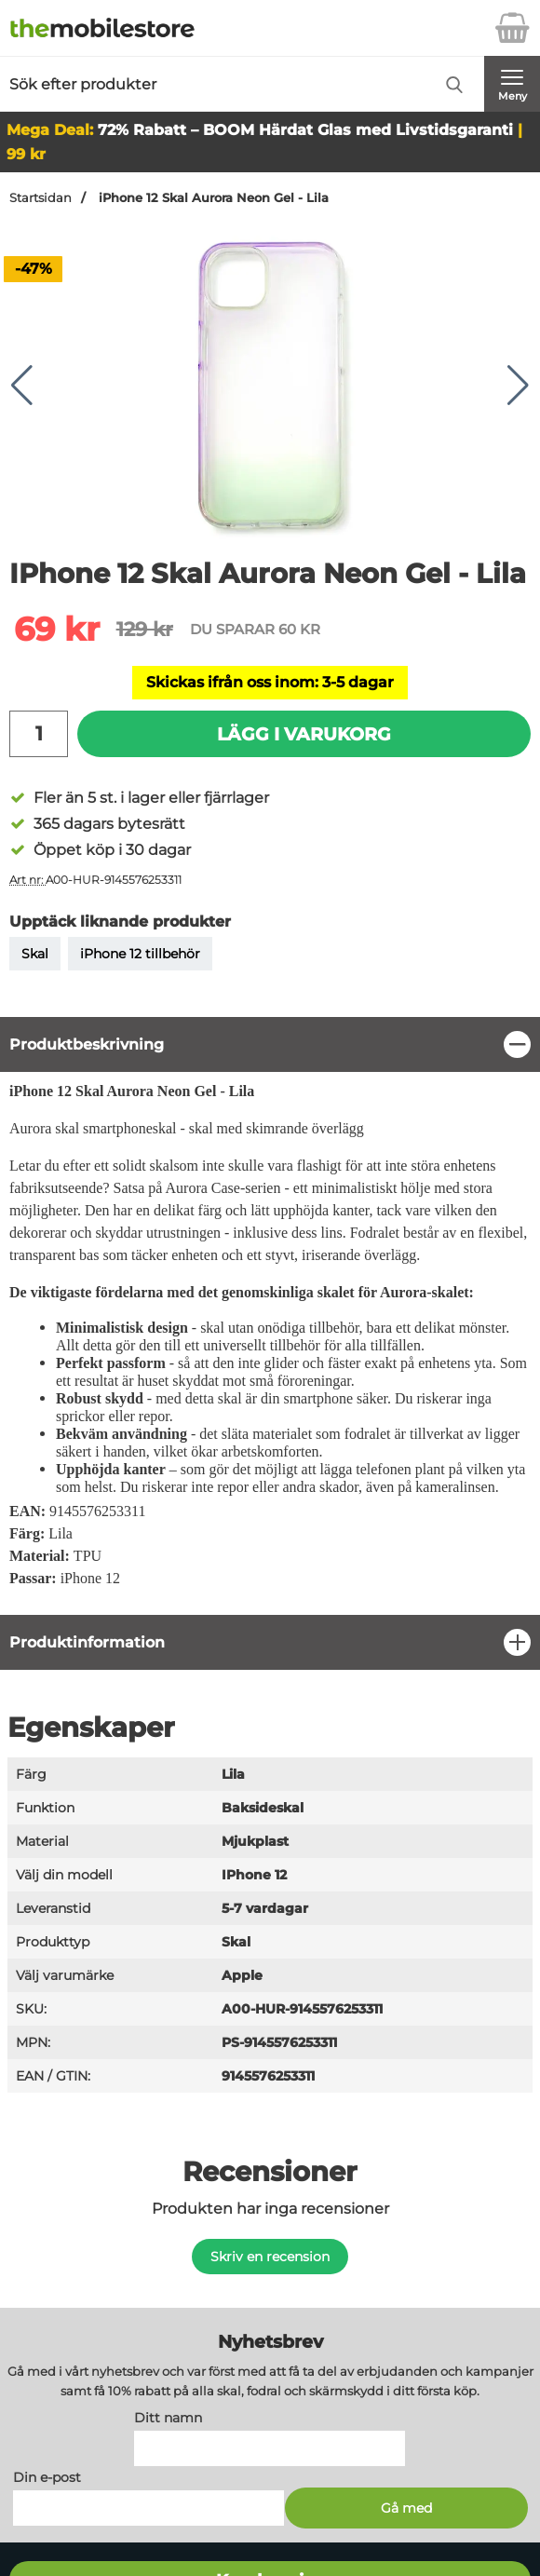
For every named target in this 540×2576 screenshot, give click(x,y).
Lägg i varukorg (304, 734)
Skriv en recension (270, 2256)
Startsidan (40, 198)
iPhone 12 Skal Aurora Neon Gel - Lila (212, 198)
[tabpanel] (270, 1315)
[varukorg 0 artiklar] (512, 28)
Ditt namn (168, 2418)
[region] (270, 1044)
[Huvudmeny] (512, 84)
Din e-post (47, 2478)
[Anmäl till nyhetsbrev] (406, 2508)
